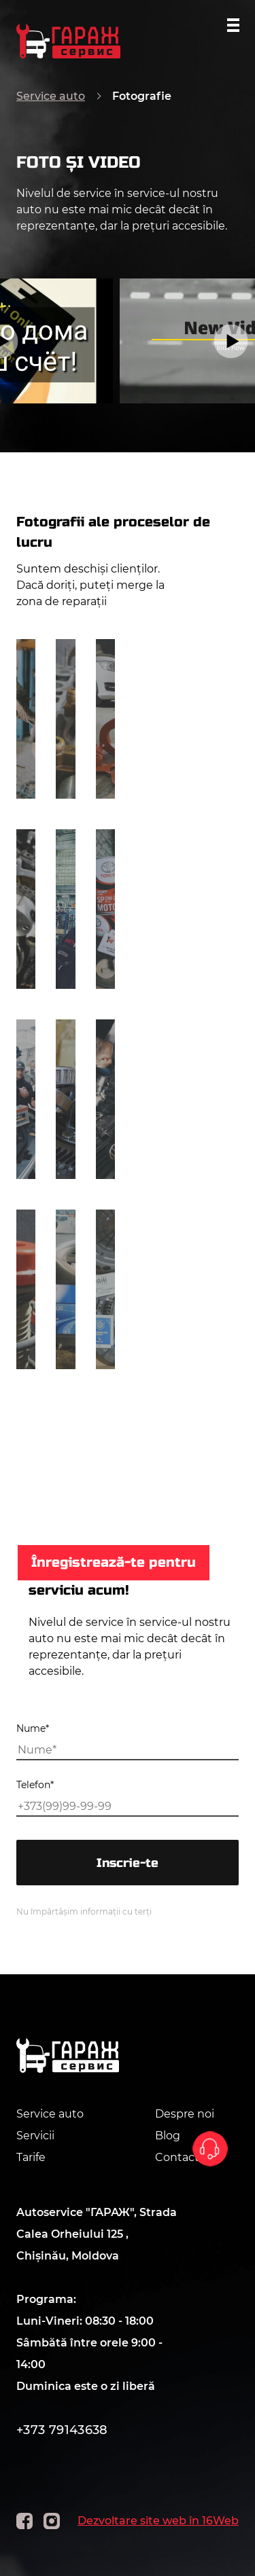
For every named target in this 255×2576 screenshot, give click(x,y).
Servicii (35, 2135)
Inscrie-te (127, 1862)
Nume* (32, 1728)
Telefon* (35, 1785)
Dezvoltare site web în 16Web (158, 2520)
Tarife (31, 2157)
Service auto (50, 96)
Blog (167, 2135)
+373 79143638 (62, 2430)
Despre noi (184, 2113)
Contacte (180, 2157)
